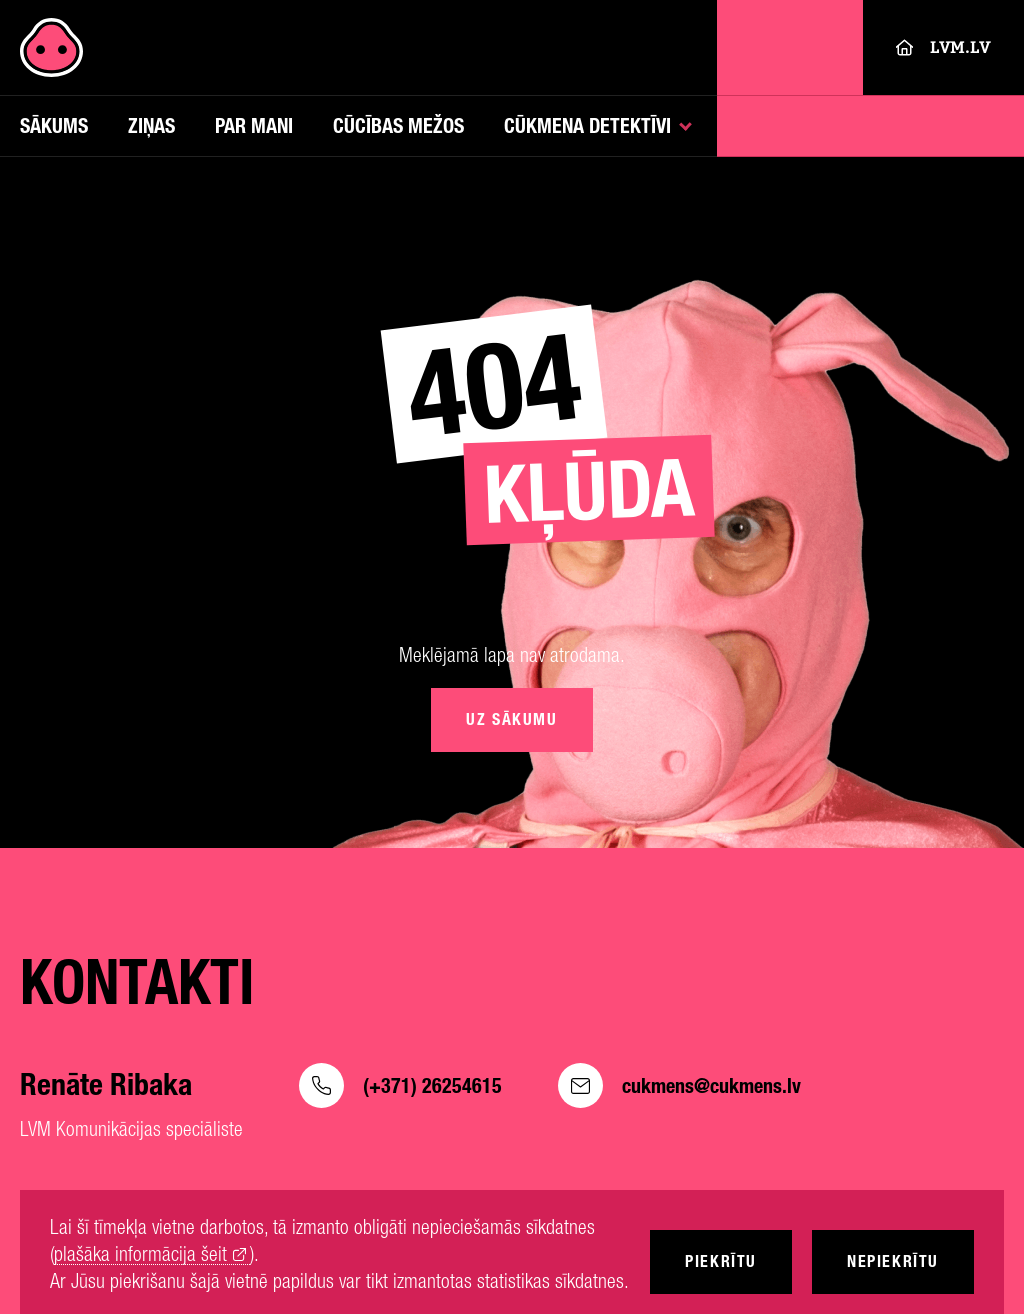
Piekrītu (721, 1261)
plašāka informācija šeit (140, 1254)
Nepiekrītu (893, 1261)
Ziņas (151, 125)
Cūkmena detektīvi (587, 125)
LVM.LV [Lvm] (943, 47)
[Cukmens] (51, 47)
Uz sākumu (511, 719)
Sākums (54, 125)
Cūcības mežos (398, 125)
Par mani (254, 125)
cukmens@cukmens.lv (679, 1085)
